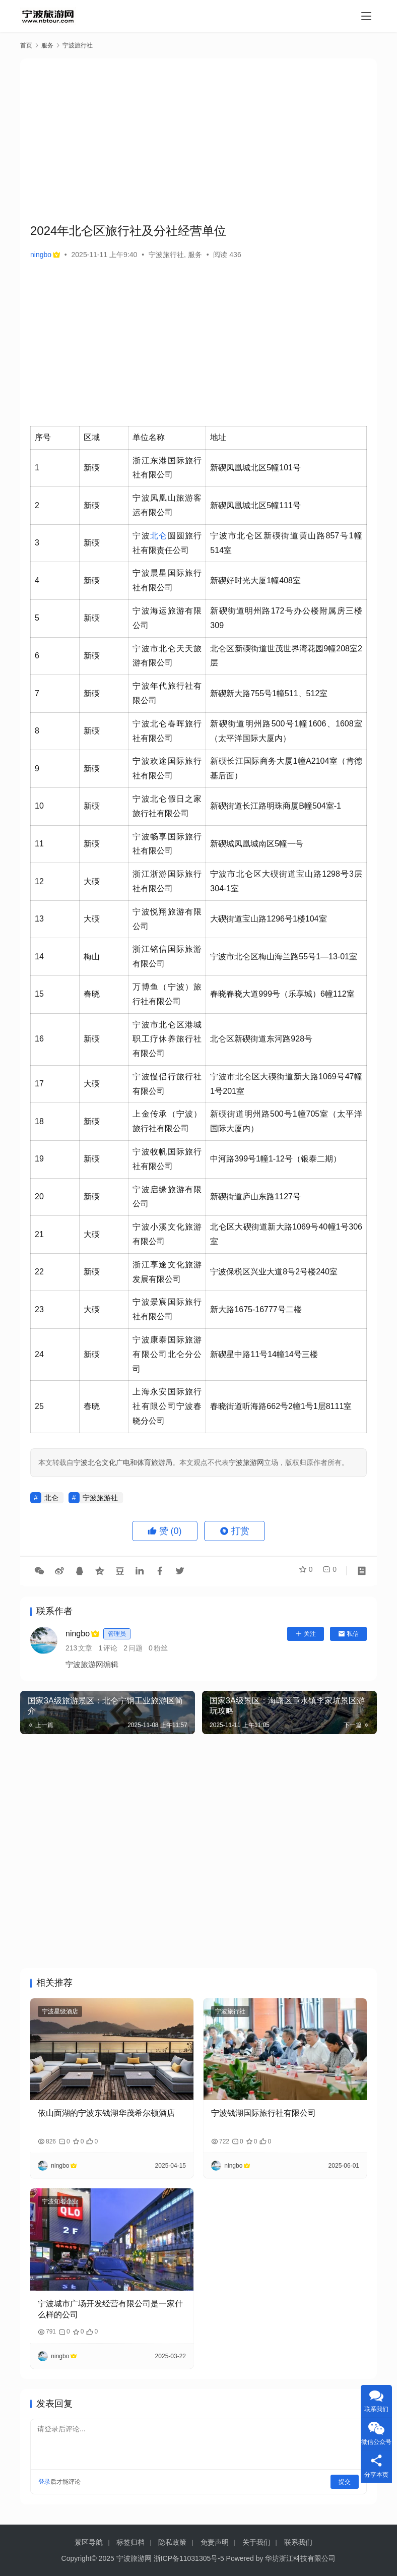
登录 (44, 2481)
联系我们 (298, 2542)
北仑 (159, 535)
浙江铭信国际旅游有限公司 (167, 956)
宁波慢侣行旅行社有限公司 (167, 1083)
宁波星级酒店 (60, 2011)
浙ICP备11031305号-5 (189, 2558)
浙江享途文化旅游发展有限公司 (167, 1271)
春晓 (92, 994)
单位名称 (149, 437)
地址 (218, 437)
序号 (43, 437)
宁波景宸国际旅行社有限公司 (167, 1309)
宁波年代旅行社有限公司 (167, 693)
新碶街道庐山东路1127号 (255, 1196)
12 (39, 881)
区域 (92, 437)
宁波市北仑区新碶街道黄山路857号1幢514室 (286, 543)
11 (39, 843)
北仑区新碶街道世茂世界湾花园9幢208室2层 (286, 655)
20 (39, 1196)
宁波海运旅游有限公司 (167, 618)
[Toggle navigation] (366, 16)
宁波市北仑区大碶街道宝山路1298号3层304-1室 (286, 881)
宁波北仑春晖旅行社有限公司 (167, 731)
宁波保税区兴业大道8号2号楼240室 (274, 1271)
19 (39, 1158)
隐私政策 (172, 2542)
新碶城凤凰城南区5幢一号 (256, 843)
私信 (348, 1633)
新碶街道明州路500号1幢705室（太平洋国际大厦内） (286, 1121)
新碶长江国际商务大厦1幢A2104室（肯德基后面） (286, 768)
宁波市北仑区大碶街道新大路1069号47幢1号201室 (286, 1083)
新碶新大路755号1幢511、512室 (268, 693)
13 (39, 918)
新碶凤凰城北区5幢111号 (255, 505)
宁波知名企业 (60, 2201)
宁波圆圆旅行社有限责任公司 (167, 543)
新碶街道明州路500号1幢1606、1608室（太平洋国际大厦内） (286, 731)
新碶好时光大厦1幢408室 (255, 580)
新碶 (92, 467)
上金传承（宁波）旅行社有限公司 (167, 1121)
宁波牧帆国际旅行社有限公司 (167, 1159)
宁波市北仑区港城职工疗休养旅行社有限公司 (167, 1039)
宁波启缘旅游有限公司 (167, 1196)
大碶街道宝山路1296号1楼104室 (268, 918)
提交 (345, 2481)
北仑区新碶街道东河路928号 (261, 1038)
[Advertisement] (213, 139)
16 (39, 1038)
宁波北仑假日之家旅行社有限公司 (167, 806)
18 (39, 1121)
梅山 (92, 956)
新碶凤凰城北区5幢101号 (255, 467)
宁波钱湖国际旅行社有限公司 (263, 2113)
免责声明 (215, 2542)
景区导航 (89, 2542)
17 (39, 1083)
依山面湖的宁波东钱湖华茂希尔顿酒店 (106, 2113)
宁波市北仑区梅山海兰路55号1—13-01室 (283, 956)
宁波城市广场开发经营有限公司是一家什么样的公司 (110, 2309)
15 (39, 994)
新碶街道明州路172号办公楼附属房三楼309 (286, 618)
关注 (305, 1633)
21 (39, 1234)
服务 (195, 255)
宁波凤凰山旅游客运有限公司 (167, 505)
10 (39, 806)
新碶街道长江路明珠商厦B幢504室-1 (275, 806)
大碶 (92, 881)
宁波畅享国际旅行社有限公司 (167, 843)
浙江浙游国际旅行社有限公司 (167, 881)
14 (39, 956)
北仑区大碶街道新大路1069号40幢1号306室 (286, 1234)
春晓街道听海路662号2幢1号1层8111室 (281, 1406)
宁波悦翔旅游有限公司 (167, 919)
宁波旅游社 (100, 1498)
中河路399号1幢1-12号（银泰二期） (275, 1158)
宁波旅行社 (166, 255)
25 (39, 1406)
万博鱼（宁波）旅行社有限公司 (167, 994)
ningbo (45, 255)
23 (39, 1309)
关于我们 (256, 2542)
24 (39, 1354)
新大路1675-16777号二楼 (255, 1309)
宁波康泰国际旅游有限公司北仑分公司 (167, 1354)
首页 (26, 45)
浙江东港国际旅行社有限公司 (167, 467)
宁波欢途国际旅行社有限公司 (167, 768)
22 (39, 1271)
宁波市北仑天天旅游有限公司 (167, 655)
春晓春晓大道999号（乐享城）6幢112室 (282, 994)
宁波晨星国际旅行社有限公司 (167, 580)
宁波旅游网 (246, 1462)
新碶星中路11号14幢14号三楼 (263, 1354)
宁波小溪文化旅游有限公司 (167, 1234)
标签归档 (130, 2542)
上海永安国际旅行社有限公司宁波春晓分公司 (167, 1406)
